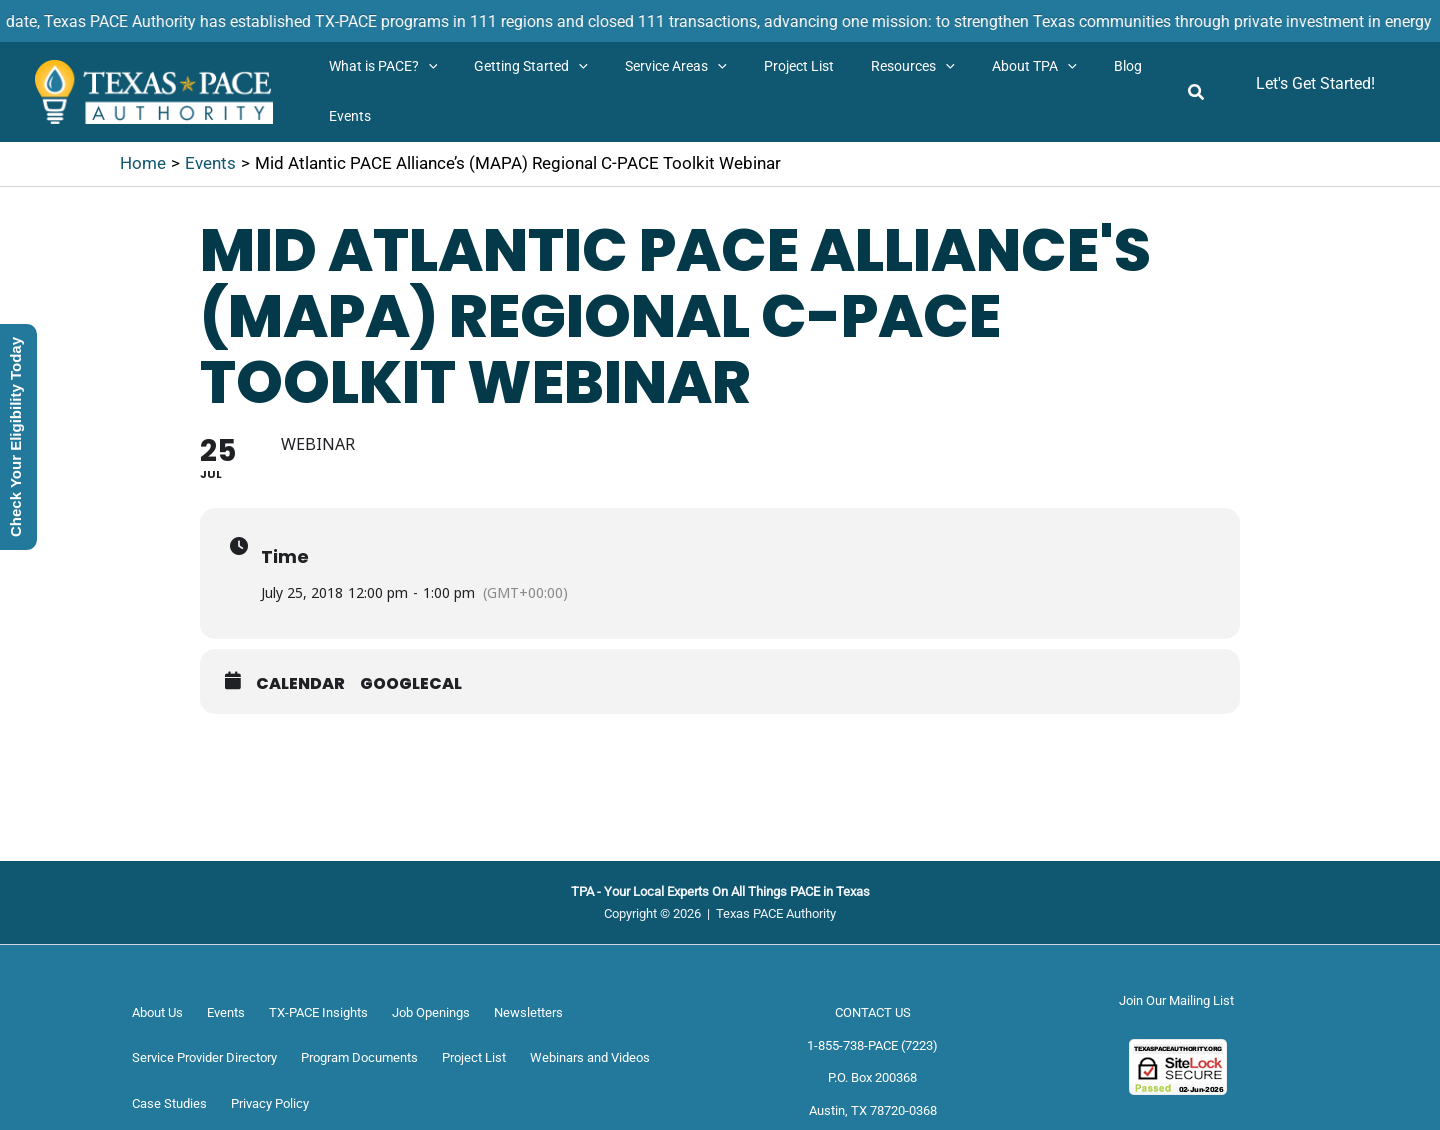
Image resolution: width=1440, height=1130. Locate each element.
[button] (423, 67)
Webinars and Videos (590, 1057)
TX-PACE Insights (318, 1012)
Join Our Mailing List (1176, 1000)
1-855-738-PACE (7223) (872, 1045)
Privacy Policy (270, 1103)
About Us (157, 1012)
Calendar (300, 684)
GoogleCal (411, 684)
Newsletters (528, 1012)
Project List (474, 1057)
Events (226, 1012)
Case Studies (169, 1103)
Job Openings (431, 1012)
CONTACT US (873, 1012)
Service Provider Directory (204, 1057)
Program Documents (359, 1057)
